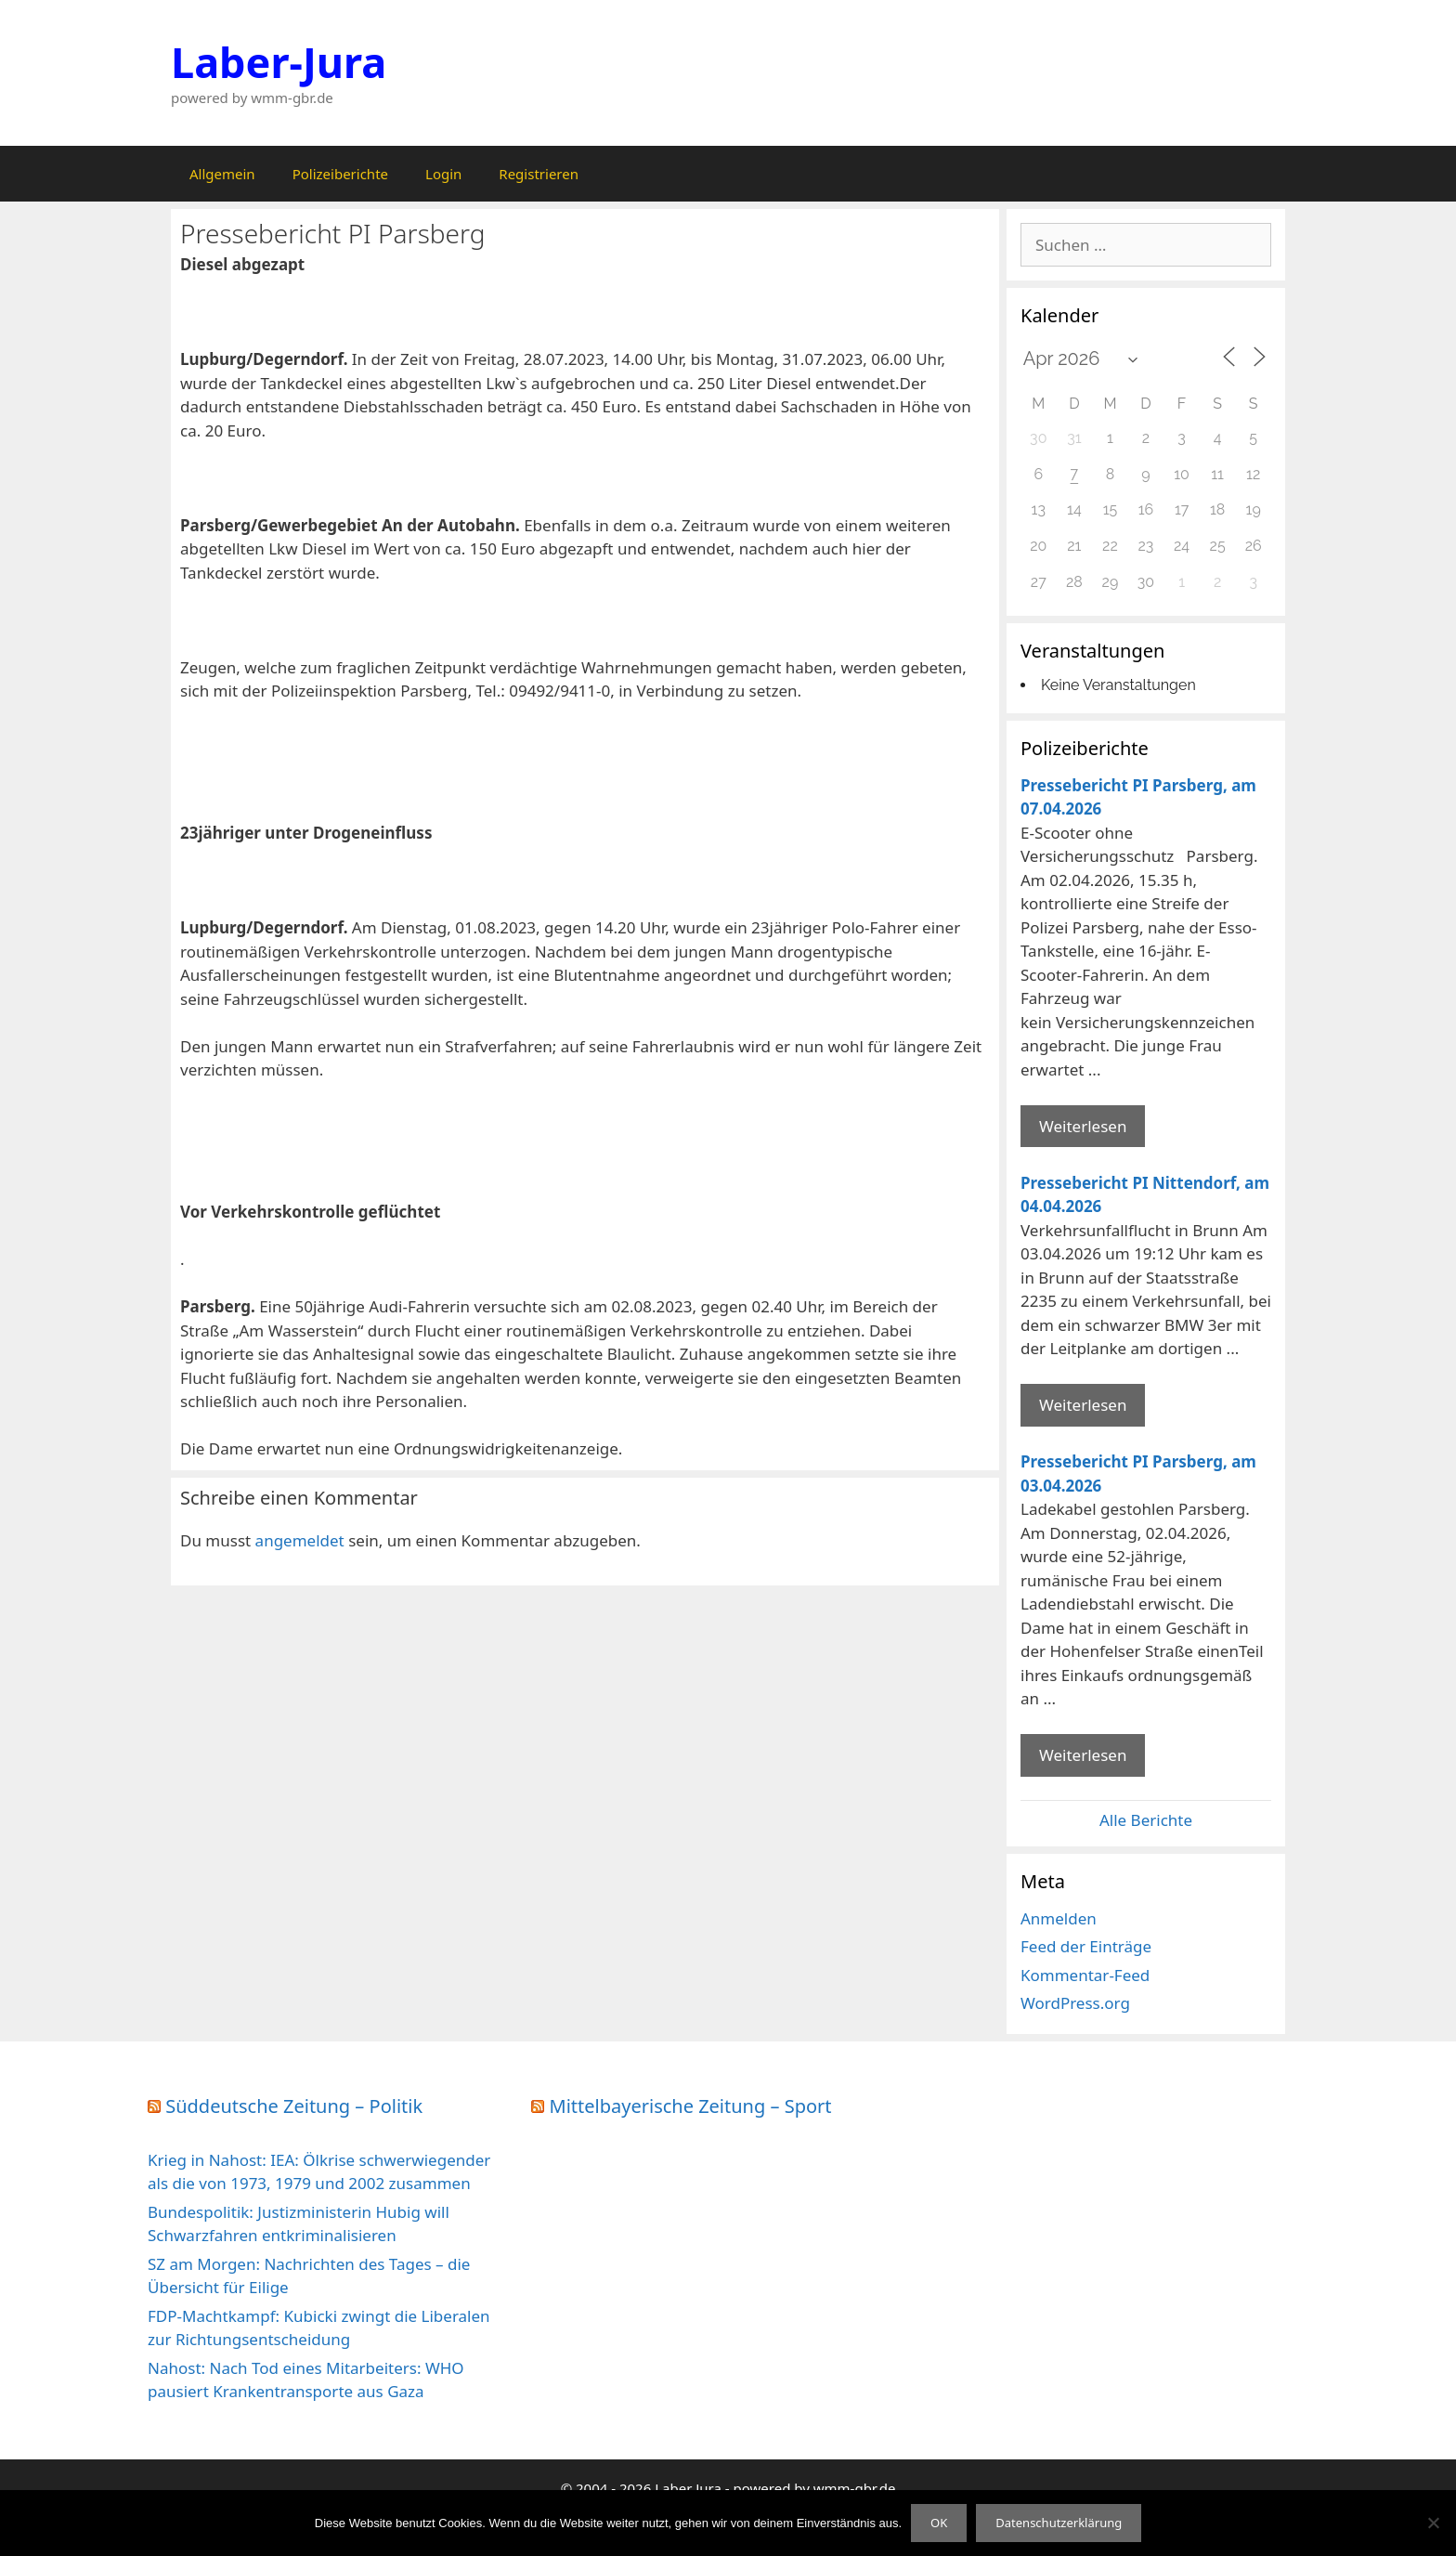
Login (443, 173)
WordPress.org (1075, 2003)
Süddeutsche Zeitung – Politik (293, 2106)
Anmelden (1058, 1918)
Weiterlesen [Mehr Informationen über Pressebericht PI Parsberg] (1082, 1126)
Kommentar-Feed (1085, 1975)
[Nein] (1433, 2522)
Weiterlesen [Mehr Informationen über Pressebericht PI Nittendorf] (1082, 1404)
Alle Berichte (1145, 1820)
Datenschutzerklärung (1058, 2522)
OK (938, 2522)
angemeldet (299, 1540)
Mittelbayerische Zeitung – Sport (691, 2106)
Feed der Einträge (1085, 1946)
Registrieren (538, 173)
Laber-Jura (278, 61)
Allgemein (222, 173)
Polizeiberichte (340, 173)
